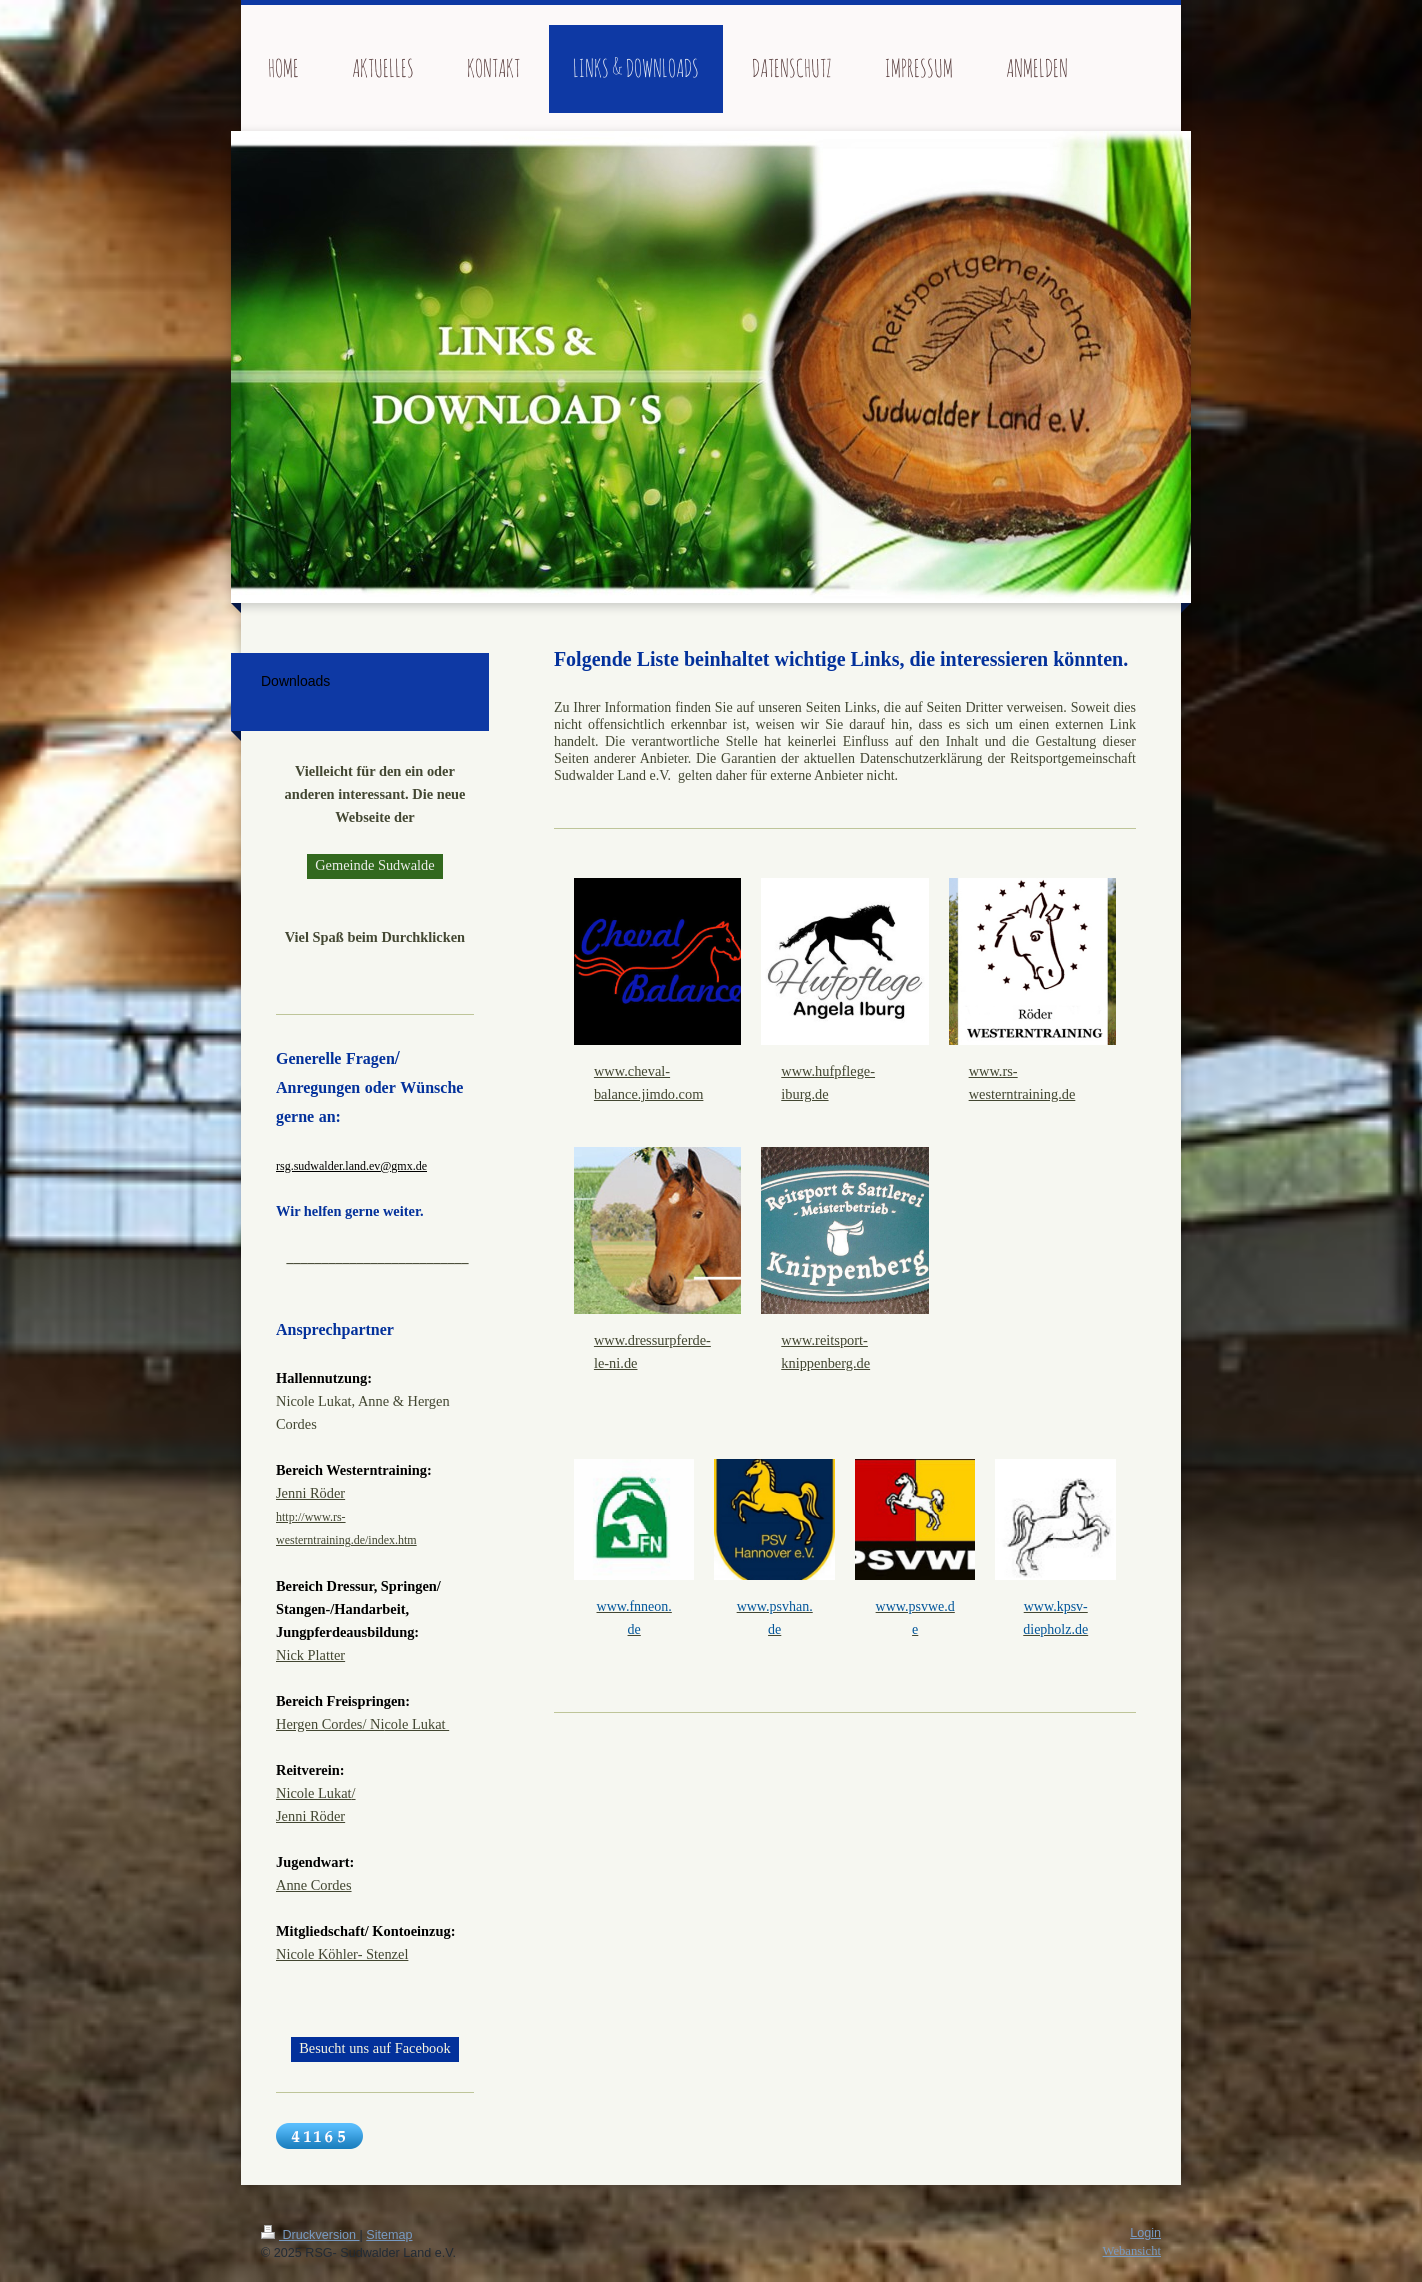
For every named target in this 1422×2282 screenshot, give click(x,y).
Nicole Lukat (314, 1793)
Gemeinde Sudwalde (375, 865)
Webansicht (1132, 2251)
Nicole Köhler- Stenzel (342, 1954)
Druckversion (310, 2235)
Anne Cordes (314, 1885)
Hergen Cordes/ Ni (330, 1724)
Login (1145, 2233)
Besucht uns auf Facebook (374, 2048)
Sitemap (389, 2235)
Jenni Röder (310, 1493)
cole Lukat (416, 1724)
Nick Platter (310, 1655)
